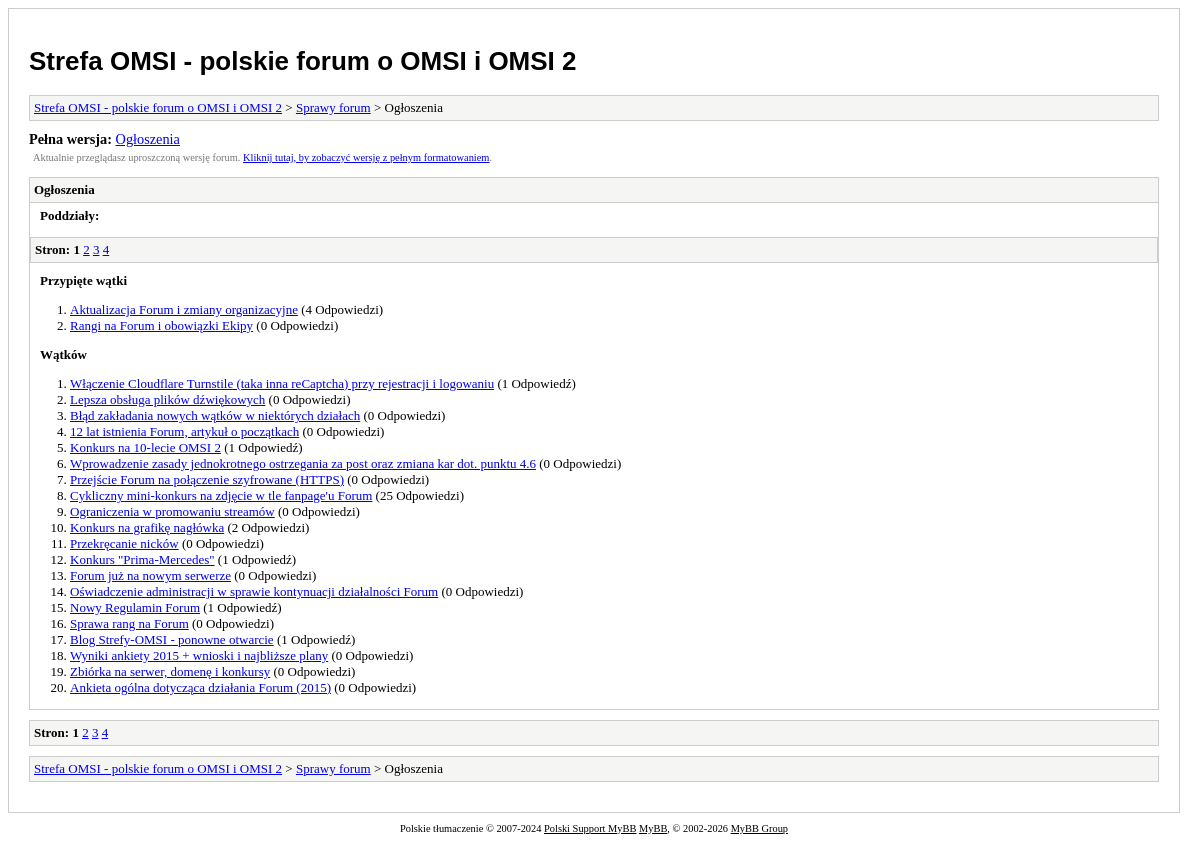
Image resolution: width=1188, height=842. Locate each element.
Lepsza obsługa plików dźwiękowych (167, 399)
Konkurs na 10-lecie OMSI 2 (145, 447)
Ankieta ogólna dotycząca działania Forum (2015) (200, 687)
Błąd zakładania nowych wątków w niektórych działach (215, 415)
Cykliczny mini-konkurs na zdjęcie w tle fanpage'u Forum (221, 495)
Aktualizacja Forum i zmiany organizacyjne (184, 309)
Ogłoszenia (148, 139)
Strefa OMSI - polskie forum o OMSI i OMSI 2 (303, 61)
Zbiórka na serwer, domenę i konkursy (170, 671)
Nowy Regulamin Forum (135, 607)
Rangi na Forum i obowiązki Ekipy (161, 325)
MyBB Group (759, 828)
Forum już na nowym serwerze (150, 575)
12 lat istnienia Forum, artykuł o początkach (184, 431)
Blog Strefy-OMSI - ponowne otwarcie (172, 639)
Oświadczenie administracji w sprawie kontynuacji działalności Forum (254, 591)
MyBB (653, 828)
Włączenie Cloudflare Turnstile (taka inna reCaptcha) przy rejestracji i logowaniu (282, 383)
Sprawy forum (333, 107)
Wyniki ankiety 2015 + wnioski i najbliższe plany (199, 655)
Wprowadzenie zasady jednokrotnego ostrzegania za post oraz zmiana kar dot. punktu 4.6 (303, 463)
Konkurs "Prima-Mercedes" (142, 559)
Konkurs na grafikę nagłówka (147, 527)
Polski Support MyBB (590, 828)
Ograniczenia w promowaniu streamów (172, 511)
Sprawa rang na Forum (129, 623)
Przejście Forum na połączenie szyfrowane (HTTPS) (207, 479)
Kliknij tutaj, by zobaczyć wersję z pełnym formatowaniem (366, 157)
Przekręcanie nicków (124, 543)
